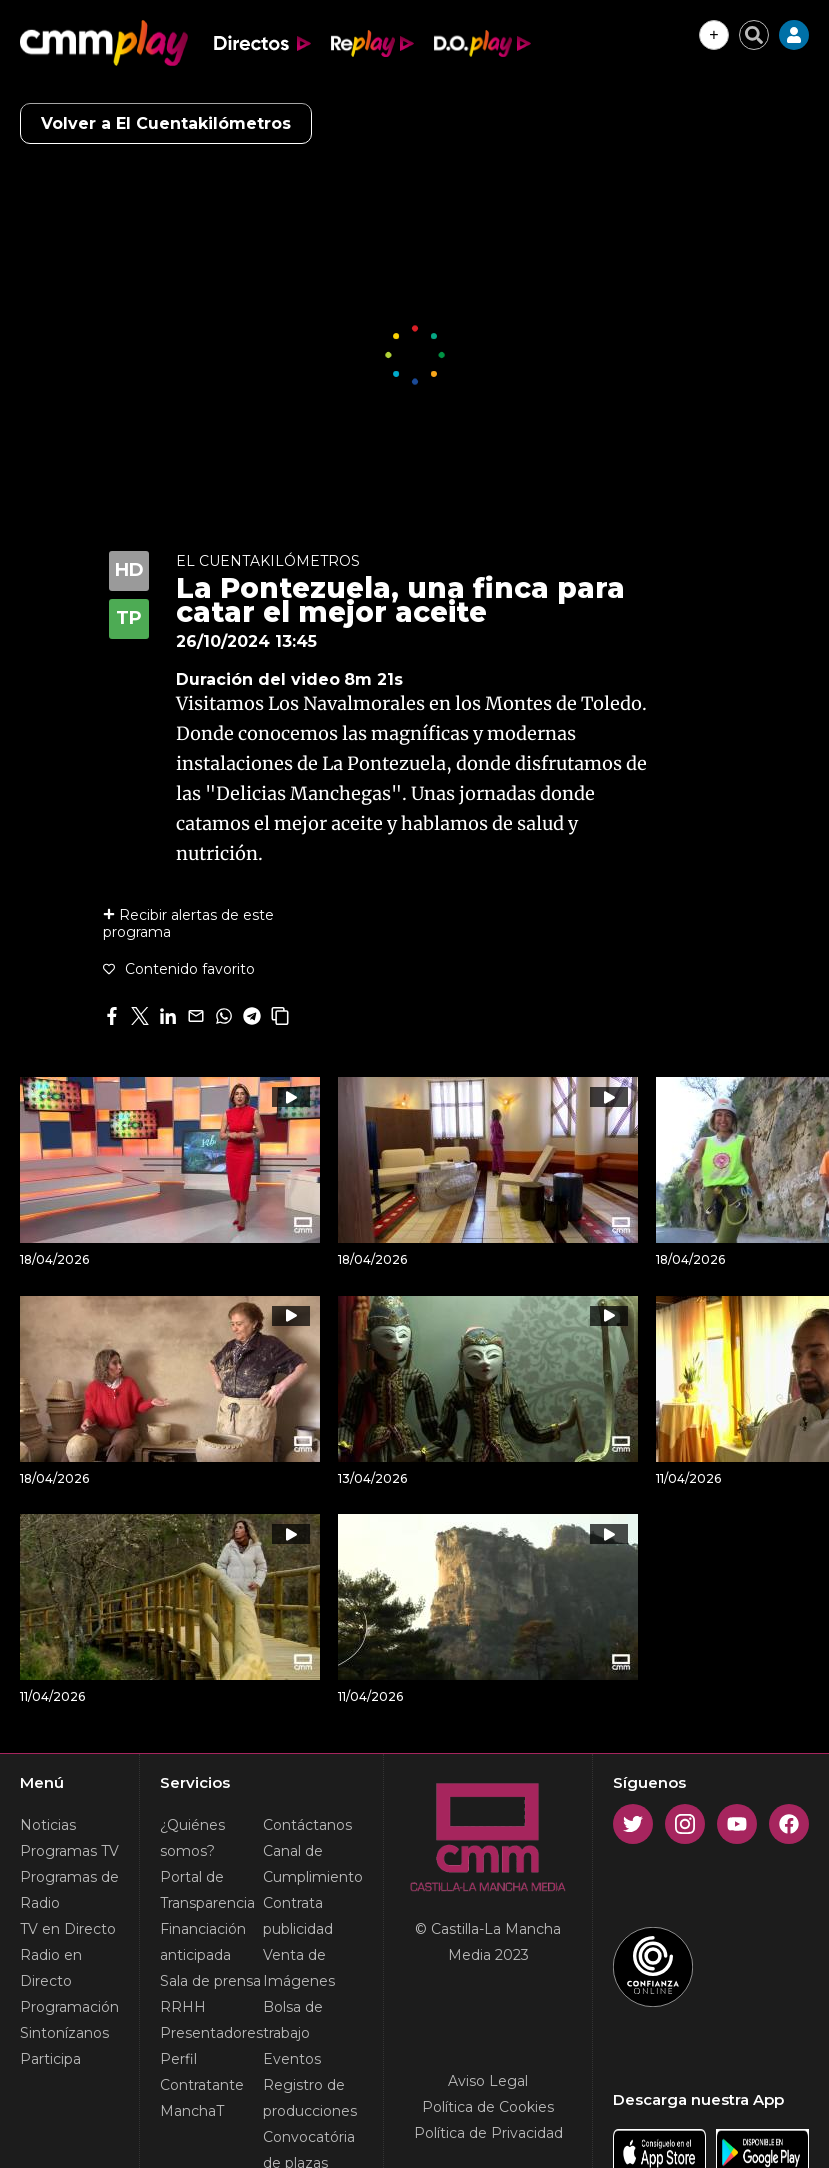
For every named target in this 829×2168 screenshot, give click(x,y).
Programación (69, 2007)
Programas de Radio (69, 1890)
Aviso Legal (488, 2081)
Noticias (48, 1825)
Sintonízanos (64, 2033)
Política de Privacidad (488, 2133)
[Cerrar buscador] (754, 35)
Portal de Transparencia (207, 1890)
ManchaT (192, 2111)
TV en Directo (68, 1929)
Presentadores (211, 2033)
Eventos (292, 2059)
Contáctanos (307, 1825)
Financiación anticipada (203, 1942)
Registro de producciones (310, 2098)
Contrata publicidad (298, 1916)
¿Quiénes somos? (192, 1838)
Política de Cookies (488, 2107)
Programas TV (69, 1851)
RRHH (183, 2007)
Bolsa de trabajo (293, 2020)
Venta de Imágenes (299, 1968)
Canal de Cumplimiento (313, 1864)
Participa (50, 2059)
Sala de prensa (210, 1981)
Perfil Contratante (202, 2072)
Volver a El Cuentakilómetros (166, 123)
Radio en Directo (51, 1968)
